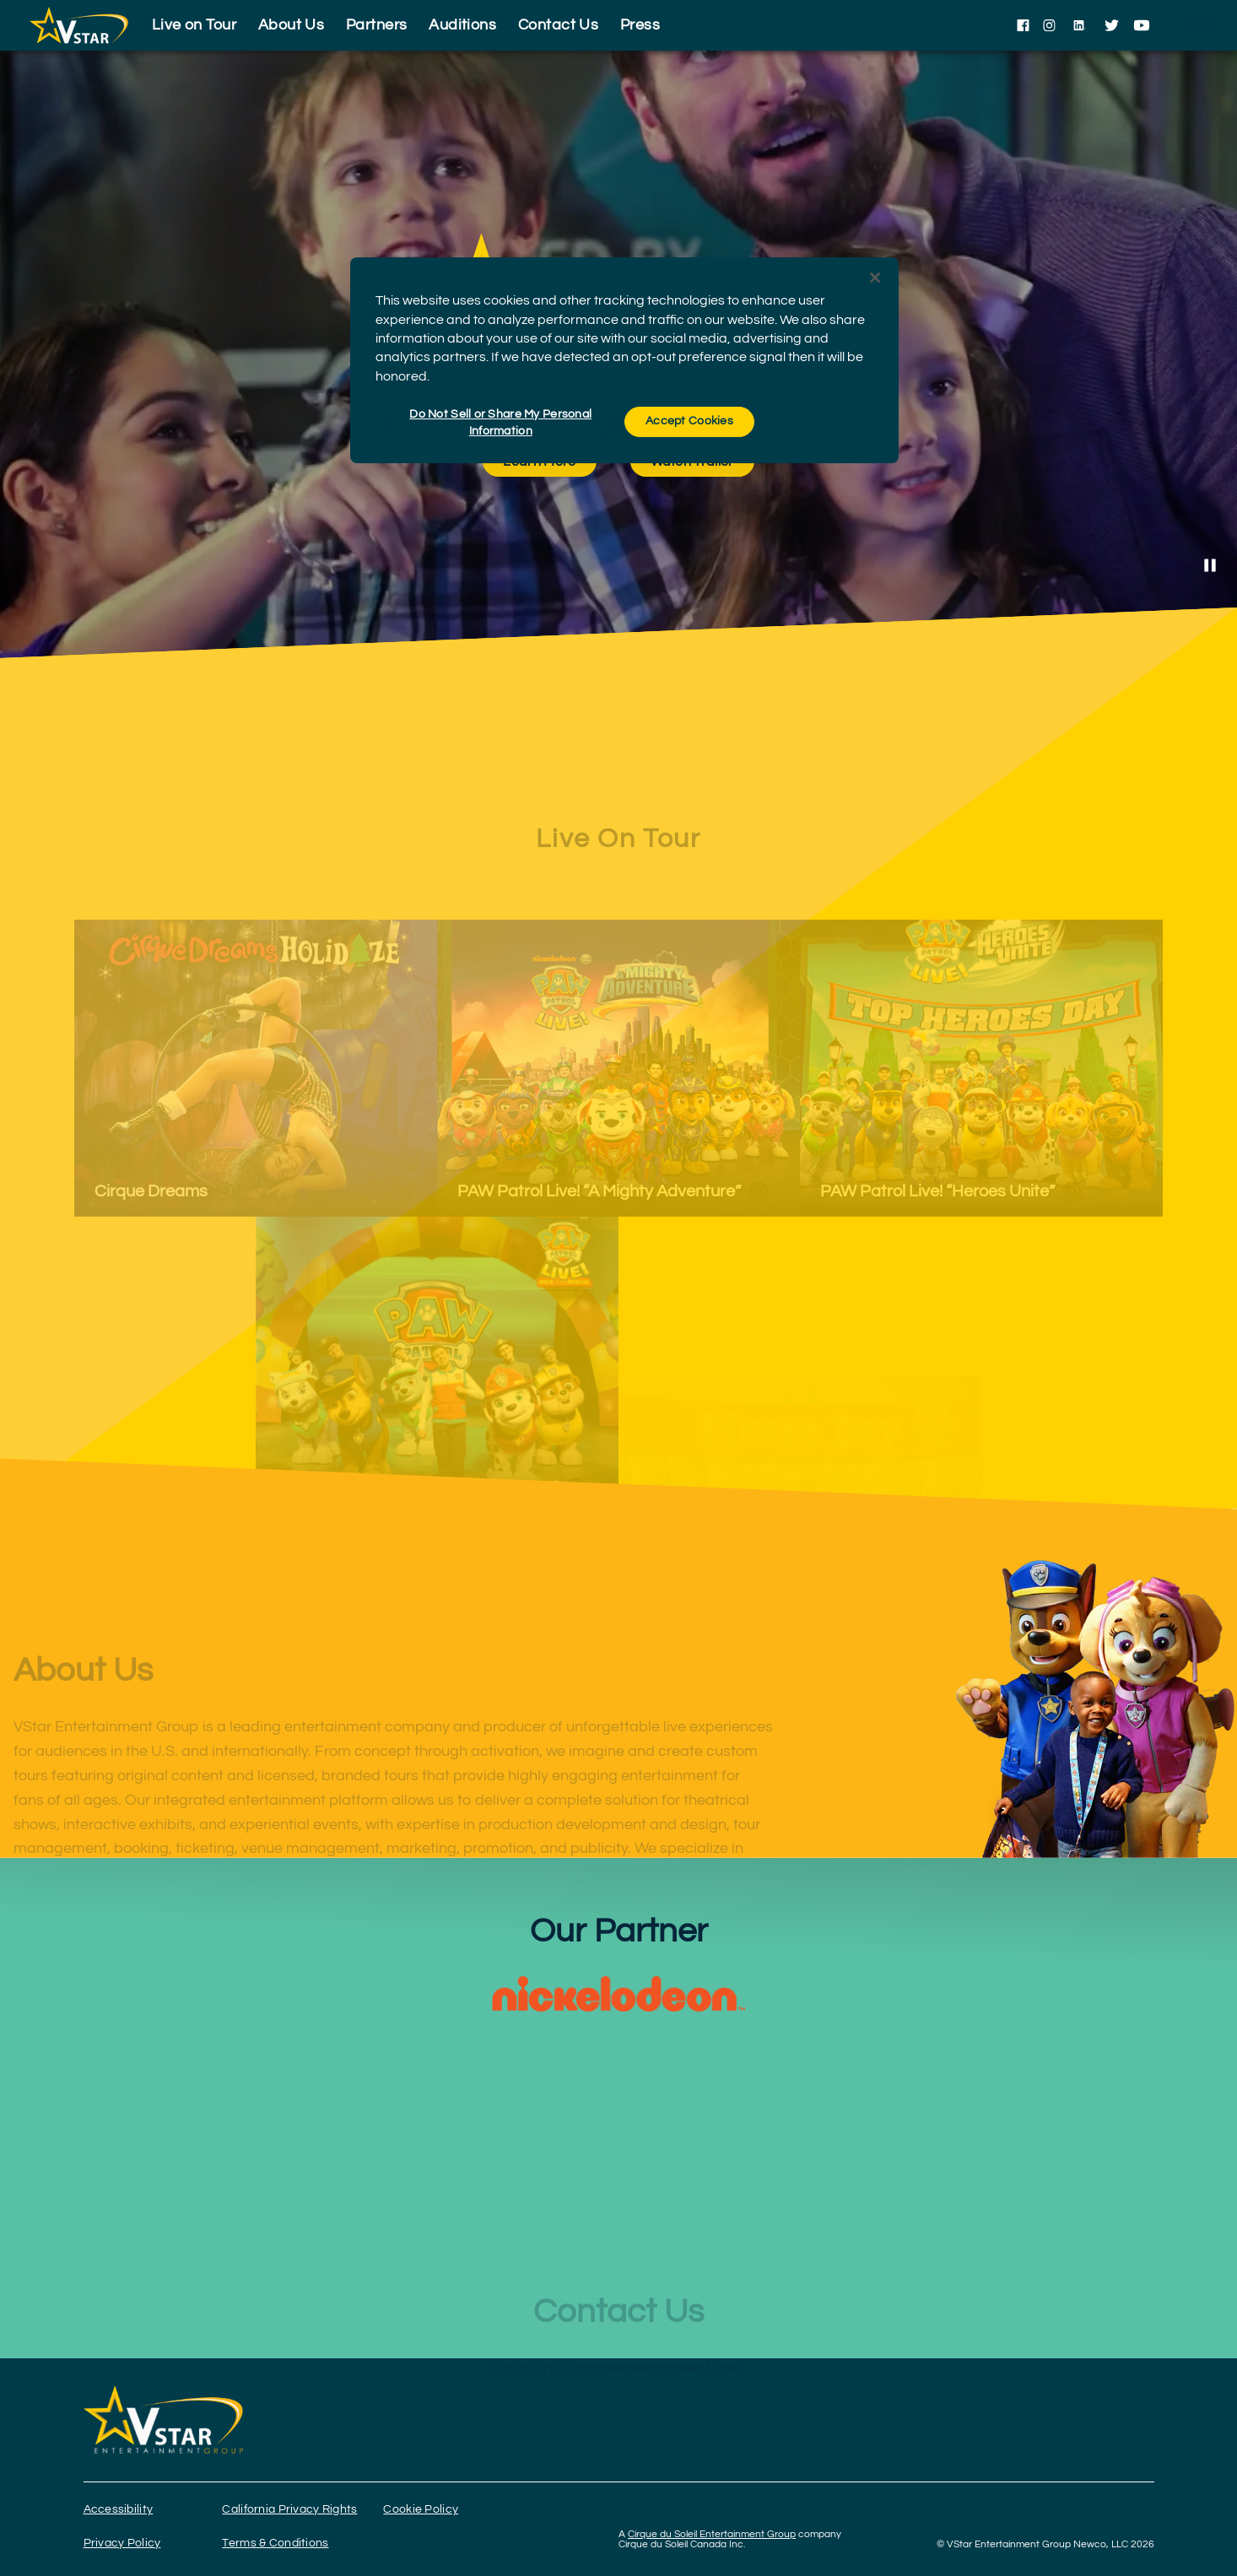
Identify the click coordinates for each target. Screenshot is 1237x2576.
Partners (377, 25)
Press (640, 25)
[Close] (875, 277)
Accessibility (119, 2509)
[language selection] (1199, 25)
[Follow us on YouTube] (1141, 25)
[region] (624, 360)
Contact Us (558, 25)
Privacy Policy (122, 2543)
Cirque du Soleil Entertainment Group (712, 2534)
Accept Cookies (689, 421)
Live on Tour (194, 25)
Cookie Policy (420, 2509)
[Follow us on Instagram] (1049, 25)
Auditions (462, 25)
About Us (291, 25)
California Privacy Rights (289, 2509)
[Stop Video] (1210, 565)
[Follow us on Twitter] (1111, 25)
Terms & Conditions (275, 2543)
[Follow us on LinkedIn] (1079, 25)
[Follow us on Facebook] (1023, 25)
